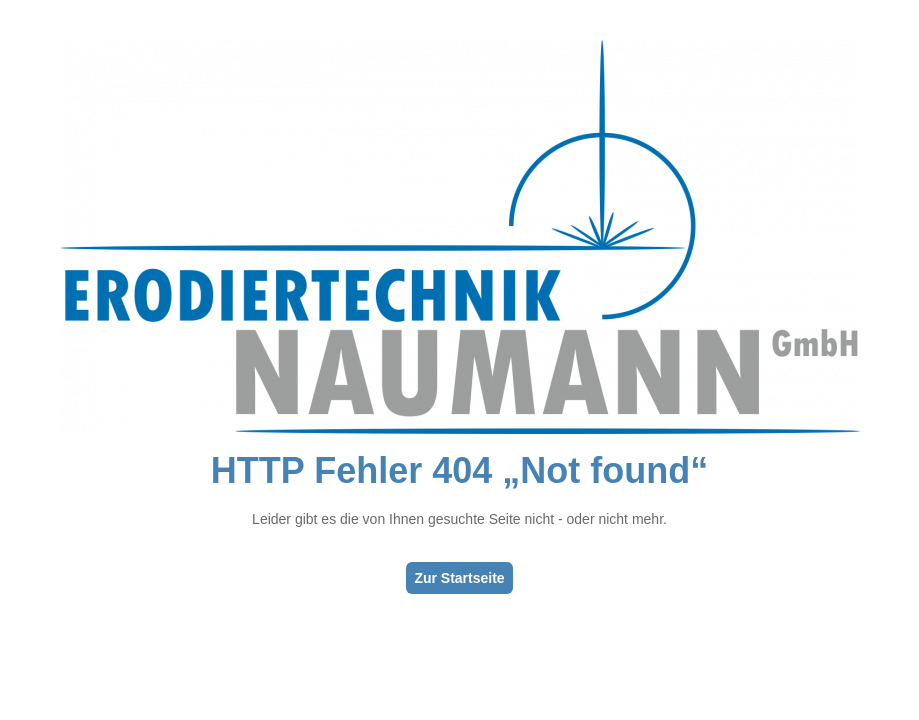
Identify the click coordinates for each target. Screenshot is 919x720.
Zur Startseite (459, 578)
